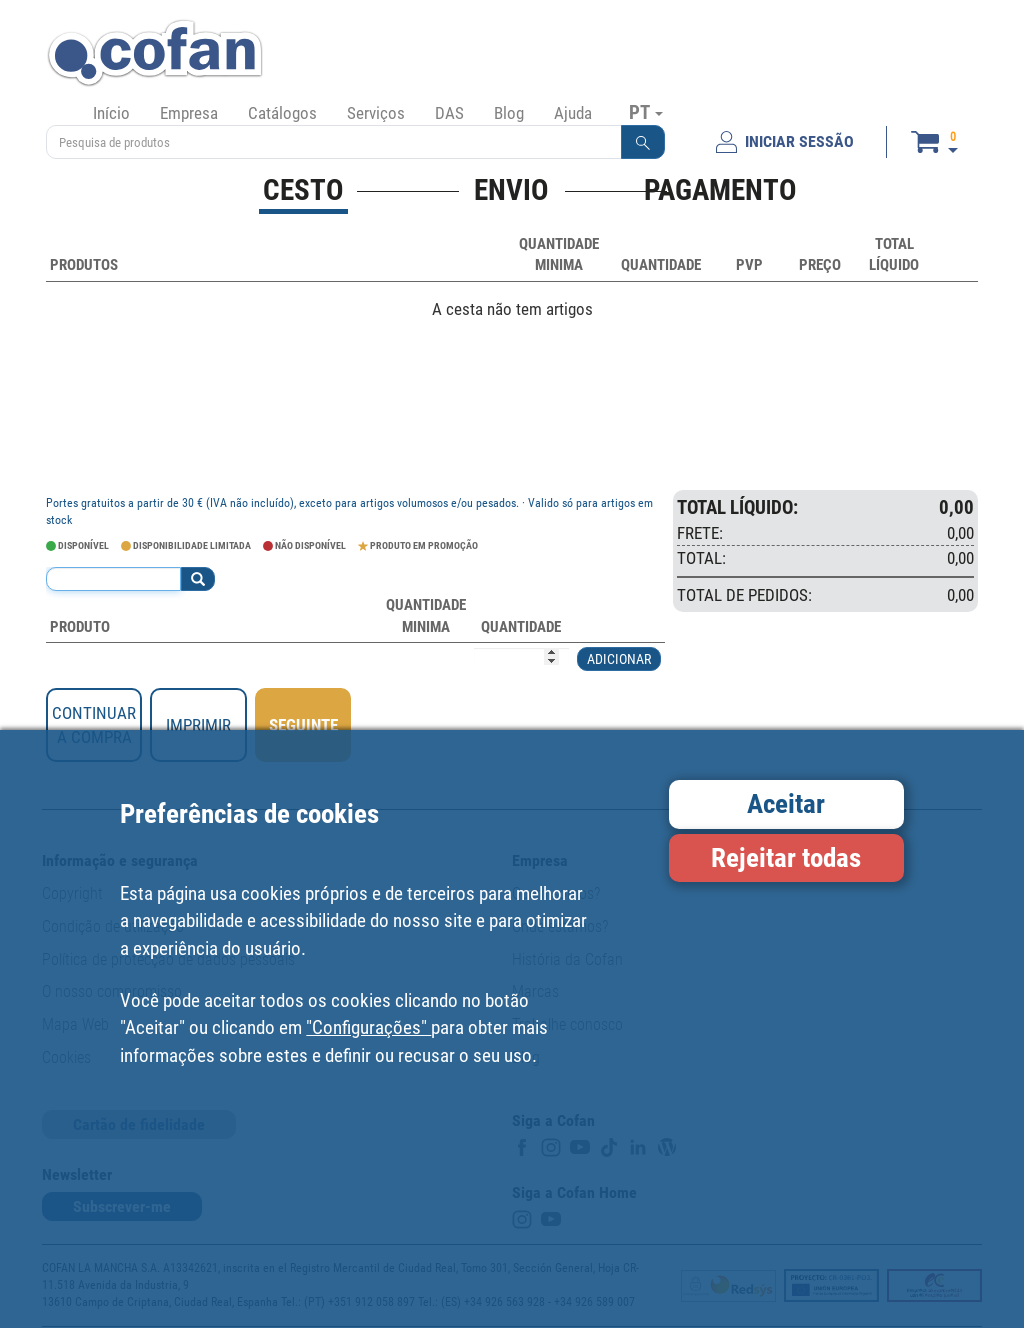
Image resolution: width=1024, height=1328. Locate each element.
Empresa (189, 113)
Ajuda (573, 113)
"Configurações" (368, 1027)
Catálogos (282, 113)
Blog (509, 113)
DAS (449, 113)
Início (111, 113)
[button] (643, 142)
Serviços (376, 113)
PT (646, 112)
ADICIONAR (619, 659)
